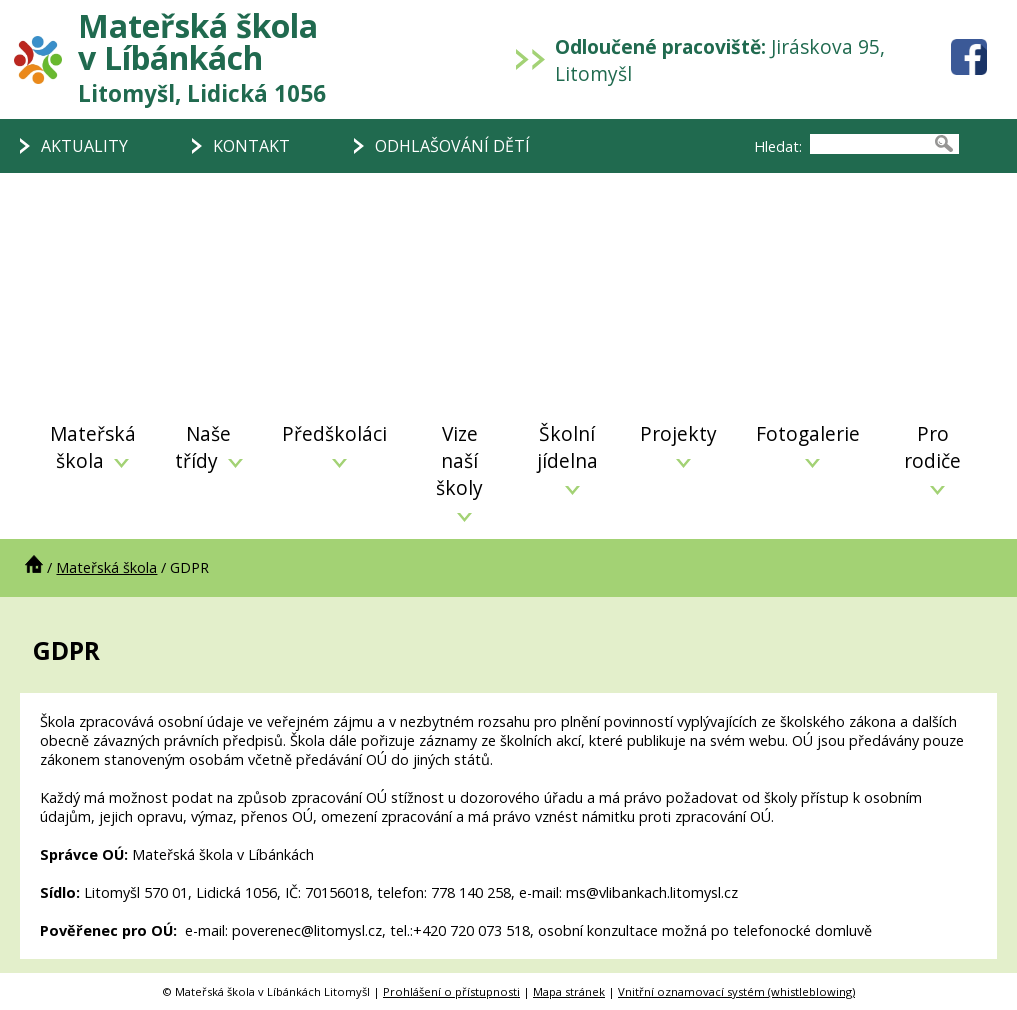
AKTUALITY (84, 146)
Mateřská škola (93, 447)
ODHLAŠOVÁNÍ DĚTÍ (452, 146)
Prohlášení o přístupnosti (451, 991)
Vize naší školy (459, 471)
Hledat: (778, 146)
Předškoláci (334, 444)
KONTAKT (251, 146)
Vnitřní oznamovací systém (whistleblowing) (736, 991)
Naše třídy (209, 447)
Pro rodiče (932, 457)
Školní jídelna (567, 457)
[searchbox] (869, 144)
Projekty (678, 444)
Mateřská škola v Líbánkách (202, 56)
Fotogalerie (808, 444)
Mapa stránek (569, 991)
